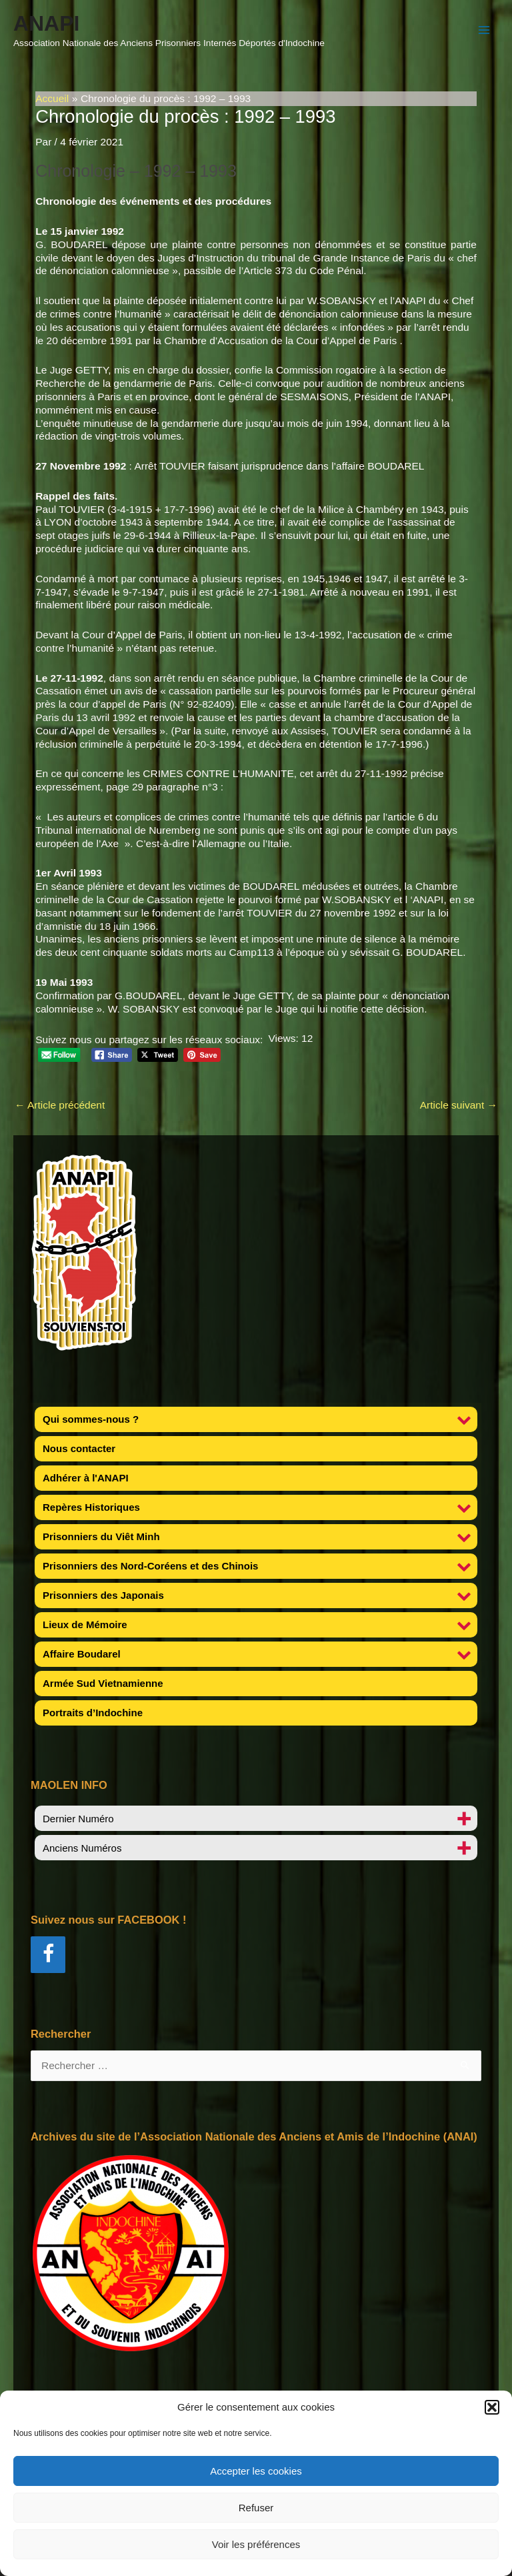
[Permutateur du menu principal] (484, 30)
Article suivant (458, 1105)
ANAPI (46, 23)
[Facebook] (48, 1954)
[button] (492, 2407)
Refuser (256, 2507)
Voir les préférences (256, 2544)
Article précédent (60, 1105)
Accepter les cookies (256, 2471)
